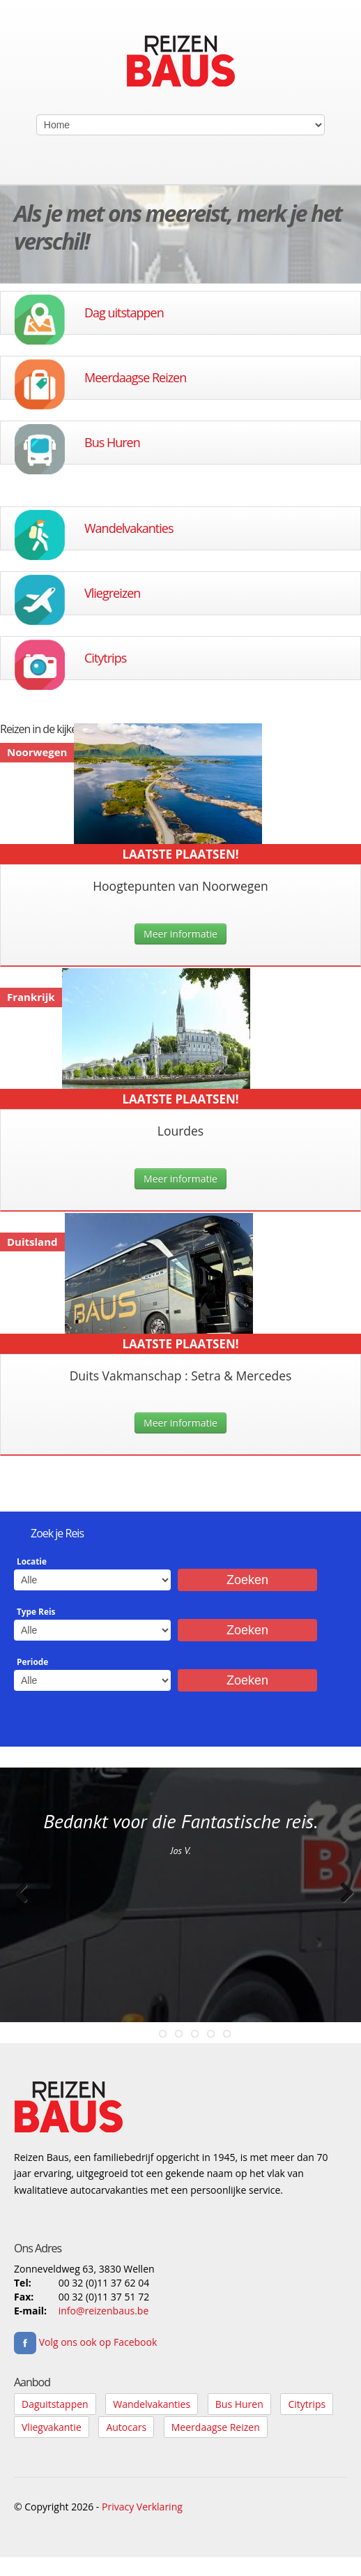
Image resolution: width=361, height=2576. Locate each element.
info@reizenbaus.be (104, 2310)
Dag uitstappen (124, 312)
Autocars (126, 2427)
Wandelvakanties (128, 528)
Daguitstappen (55, 2404)
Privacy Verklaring (142, 2506)
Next (340, 1906)
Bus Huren (112, 442)
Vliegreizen (112, 593)
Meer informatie (180, 933)
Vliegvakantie (52, 2427)
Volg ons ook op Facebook (85, 2342)
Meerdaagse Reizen (135, 377)
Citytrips (105, 657)
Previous (21, 1906)
